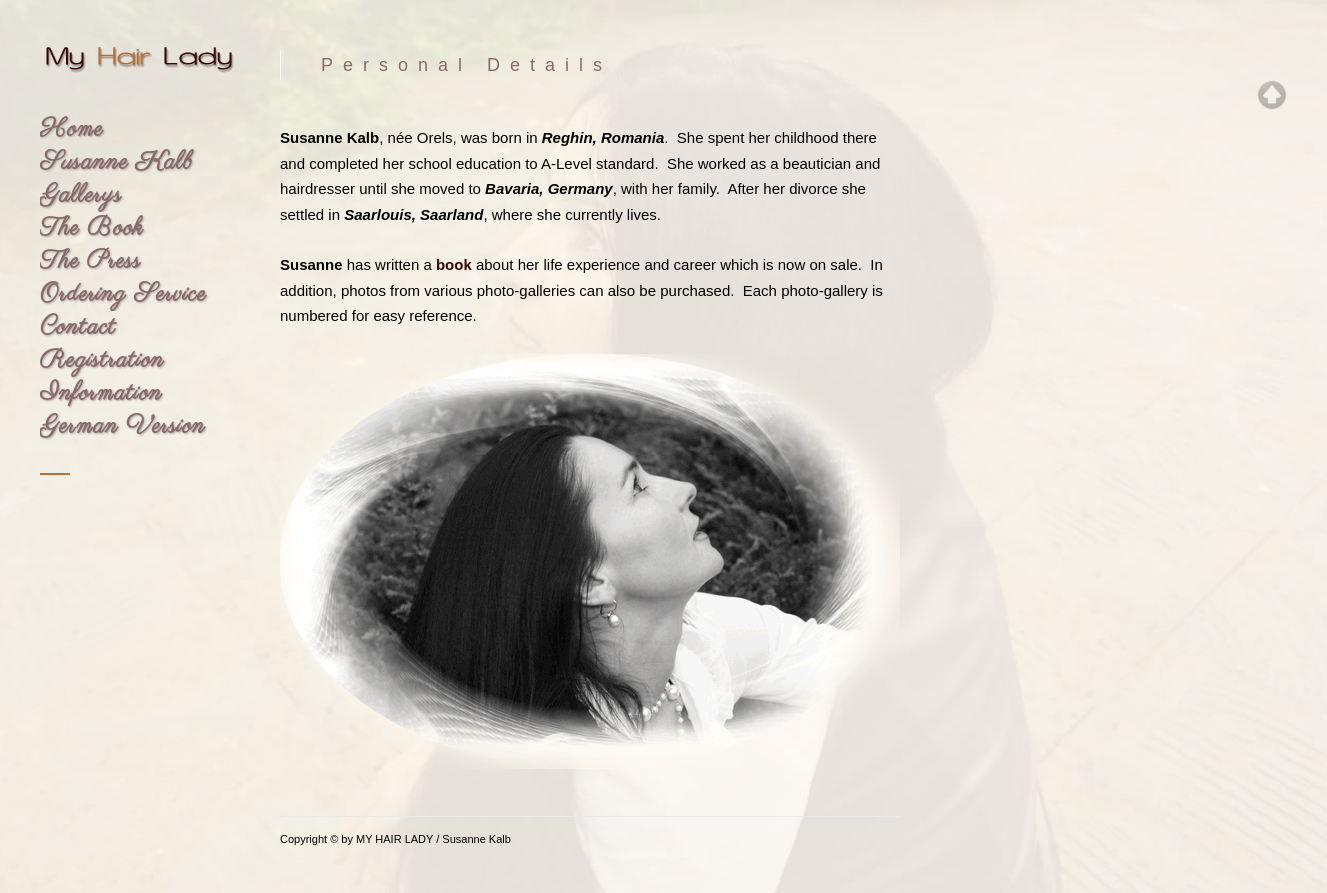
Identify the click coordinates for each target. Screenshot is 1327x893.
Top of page (1272, 95)
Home (71, 129)
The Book (91, 228)
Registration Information (102, 377)
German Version (122, 426)
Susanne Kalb (116, 162)
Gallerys (81, 195)
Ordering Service (123, 294)
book (454, 264)
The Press (90, 261)
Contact (78, 327)
